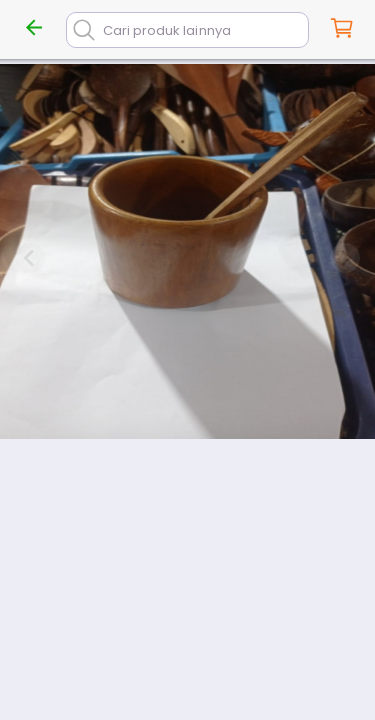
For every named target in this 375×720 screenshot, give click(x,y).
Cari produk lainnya (167, 30)
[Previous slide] (30, 258)
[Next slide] (345, 258)
